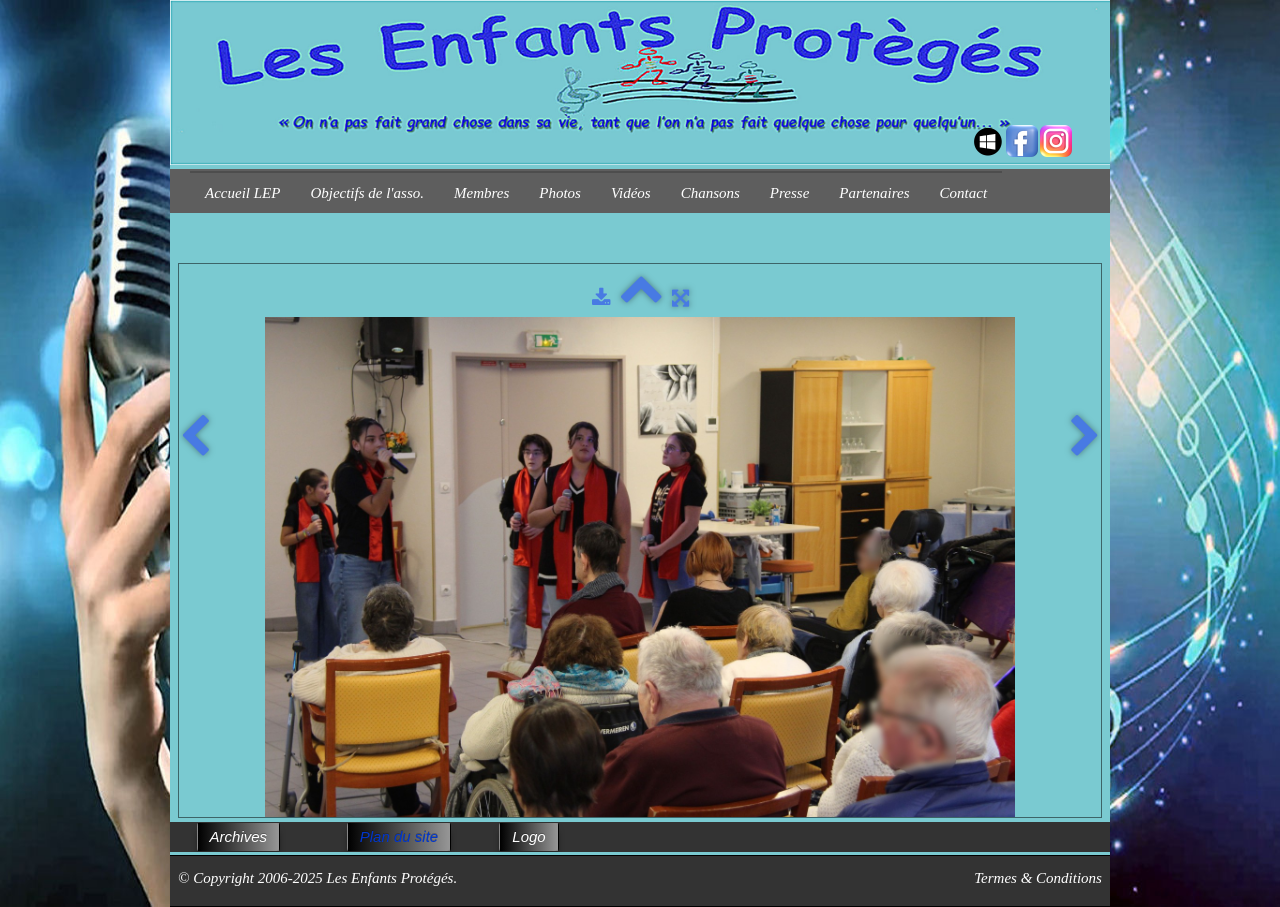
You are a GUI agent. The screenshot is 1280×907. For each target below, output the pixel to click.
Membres (481, 193)
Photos (560, 193)
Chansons (710, 193)
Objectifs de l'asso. (367, 193)
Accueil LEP (242, 193)
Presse (789, 193)
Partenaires (874, 193)
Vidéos (631, 193)
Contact (964, 193)
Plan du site (399, 836)
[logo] (197, 123)
